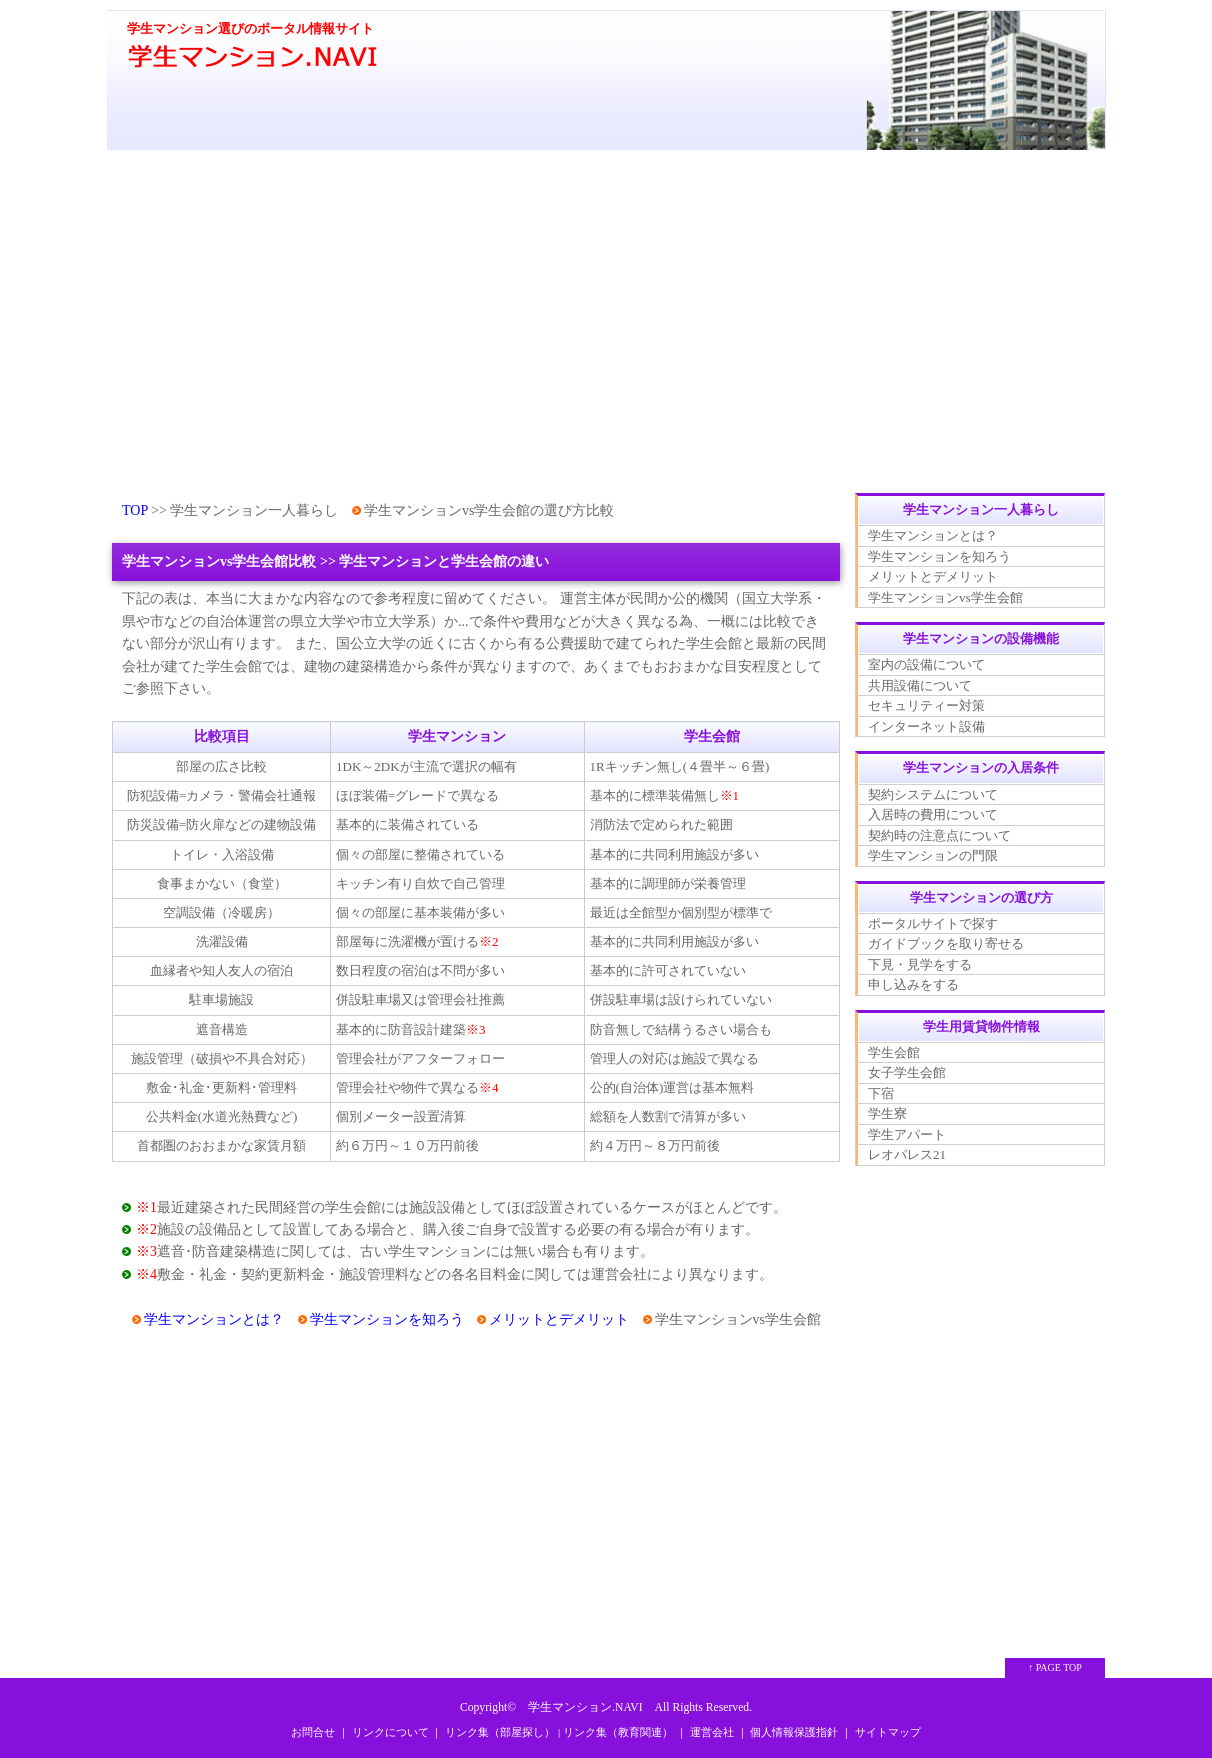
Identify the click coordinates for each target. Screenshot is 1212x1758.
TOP (135, 510)
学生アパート (907, 1134)
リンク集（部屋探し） (500, 1732)
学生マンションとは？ (214, 1319)
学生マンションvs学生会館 (945, 597)
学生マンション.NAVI (585, 1707)
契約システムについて (933, 794)
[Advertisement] (606, 323)
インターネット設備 (926, 726)
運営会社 (712, 1732)
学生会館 (894, 1052)
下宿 (881, 1093)
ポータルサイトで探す (933, 923)
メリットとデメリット (559, 1319)
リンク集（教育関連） (618, 1732)
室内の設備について (926, 664)
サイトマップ (888, 1732)
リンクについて (390, 1732)
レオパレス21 (907, 1154)
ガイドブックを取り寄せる (946, 943)
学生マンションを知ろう (387, 1319)
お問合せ (313, 1732)
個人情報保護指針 (794, 1732)
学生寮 (887, 1113)
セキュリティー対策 (926, 705)
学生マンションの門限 (933, 855)
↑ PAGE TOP (1055, 1667)
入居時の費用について (933, 814)
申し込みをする (913, 984)
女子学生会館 (907, 1072)
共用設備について (920, 685)
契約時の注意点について (939, 835)
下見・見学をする (920, 964)
